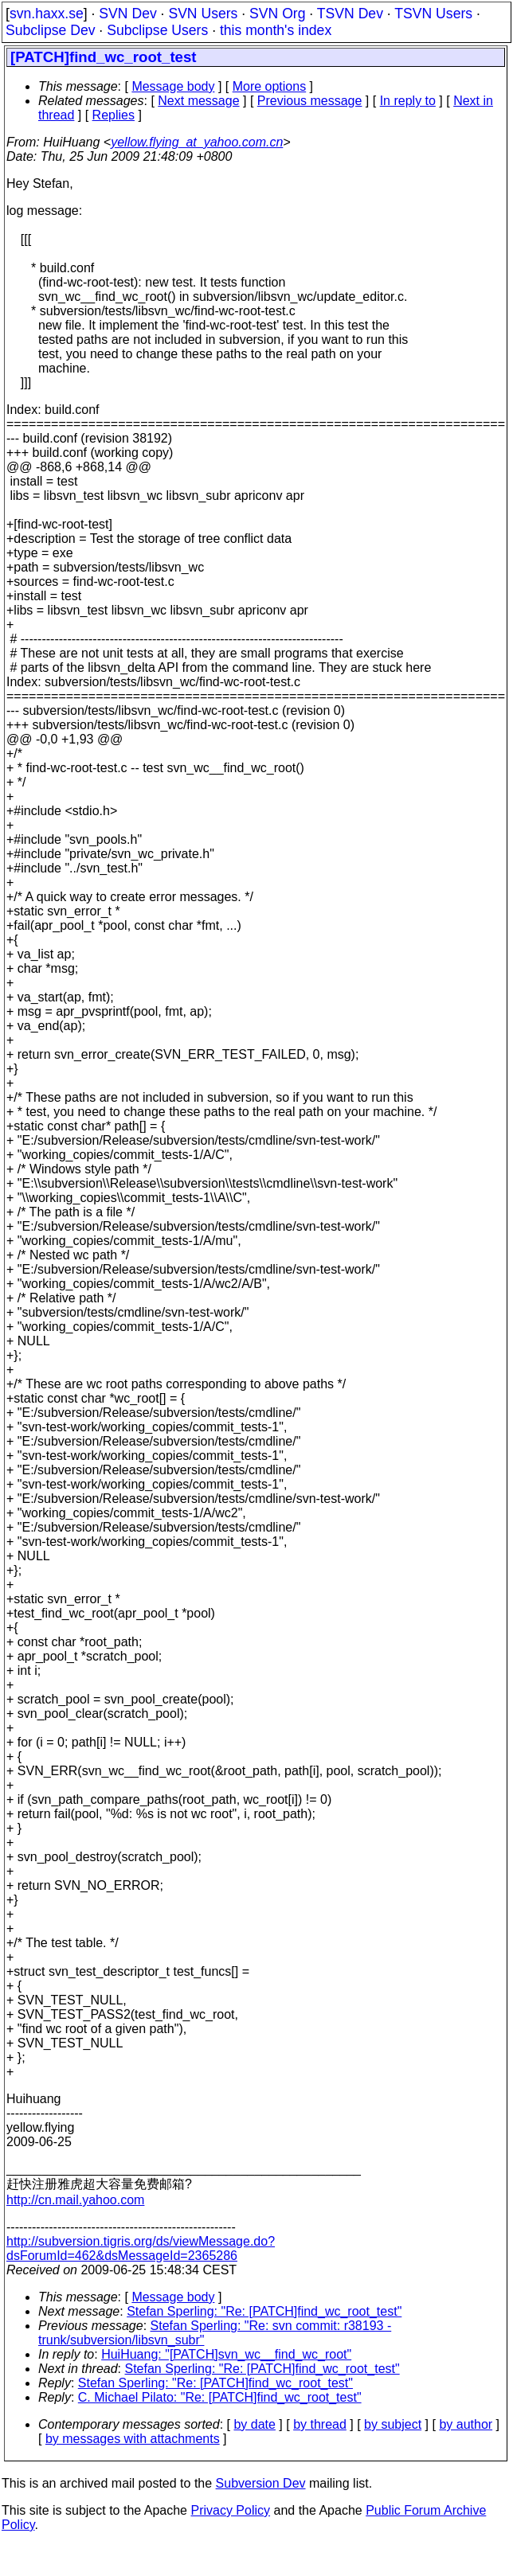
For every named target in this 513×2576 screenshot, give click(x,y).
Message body (172, 86)
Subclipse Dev (50, 30)
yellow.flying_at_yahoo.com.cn (197, 142)
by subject (392, 2424)
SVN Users (202, 13)
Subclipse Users (157, 30)
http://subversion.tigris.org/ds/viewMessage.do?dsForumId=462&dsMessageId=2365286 (140, 2248)
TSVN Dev (350, 13)
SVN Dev (127, 13)
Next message (198, 100)
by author (465, 2424)
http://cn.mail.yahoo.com (75, 2200)
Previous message (309, 100)
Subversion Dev (261, 2483)
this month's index (275, 30)
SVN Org (277, 13)
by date (254, 2424)
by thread (320, 2424)
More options (270, 86)
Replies (113, 115)
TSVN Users (433, 13)
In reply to (408, 100)
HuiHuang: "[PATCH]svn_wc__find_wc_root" (226, 2354)
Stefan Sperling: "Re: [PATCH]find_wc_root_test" (264, 2311)
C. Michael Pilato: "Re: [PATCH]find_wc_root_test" (220, 2397)
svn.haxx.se (47, 13)
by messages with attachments (132, 2438)
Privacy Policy (230, 2510)
